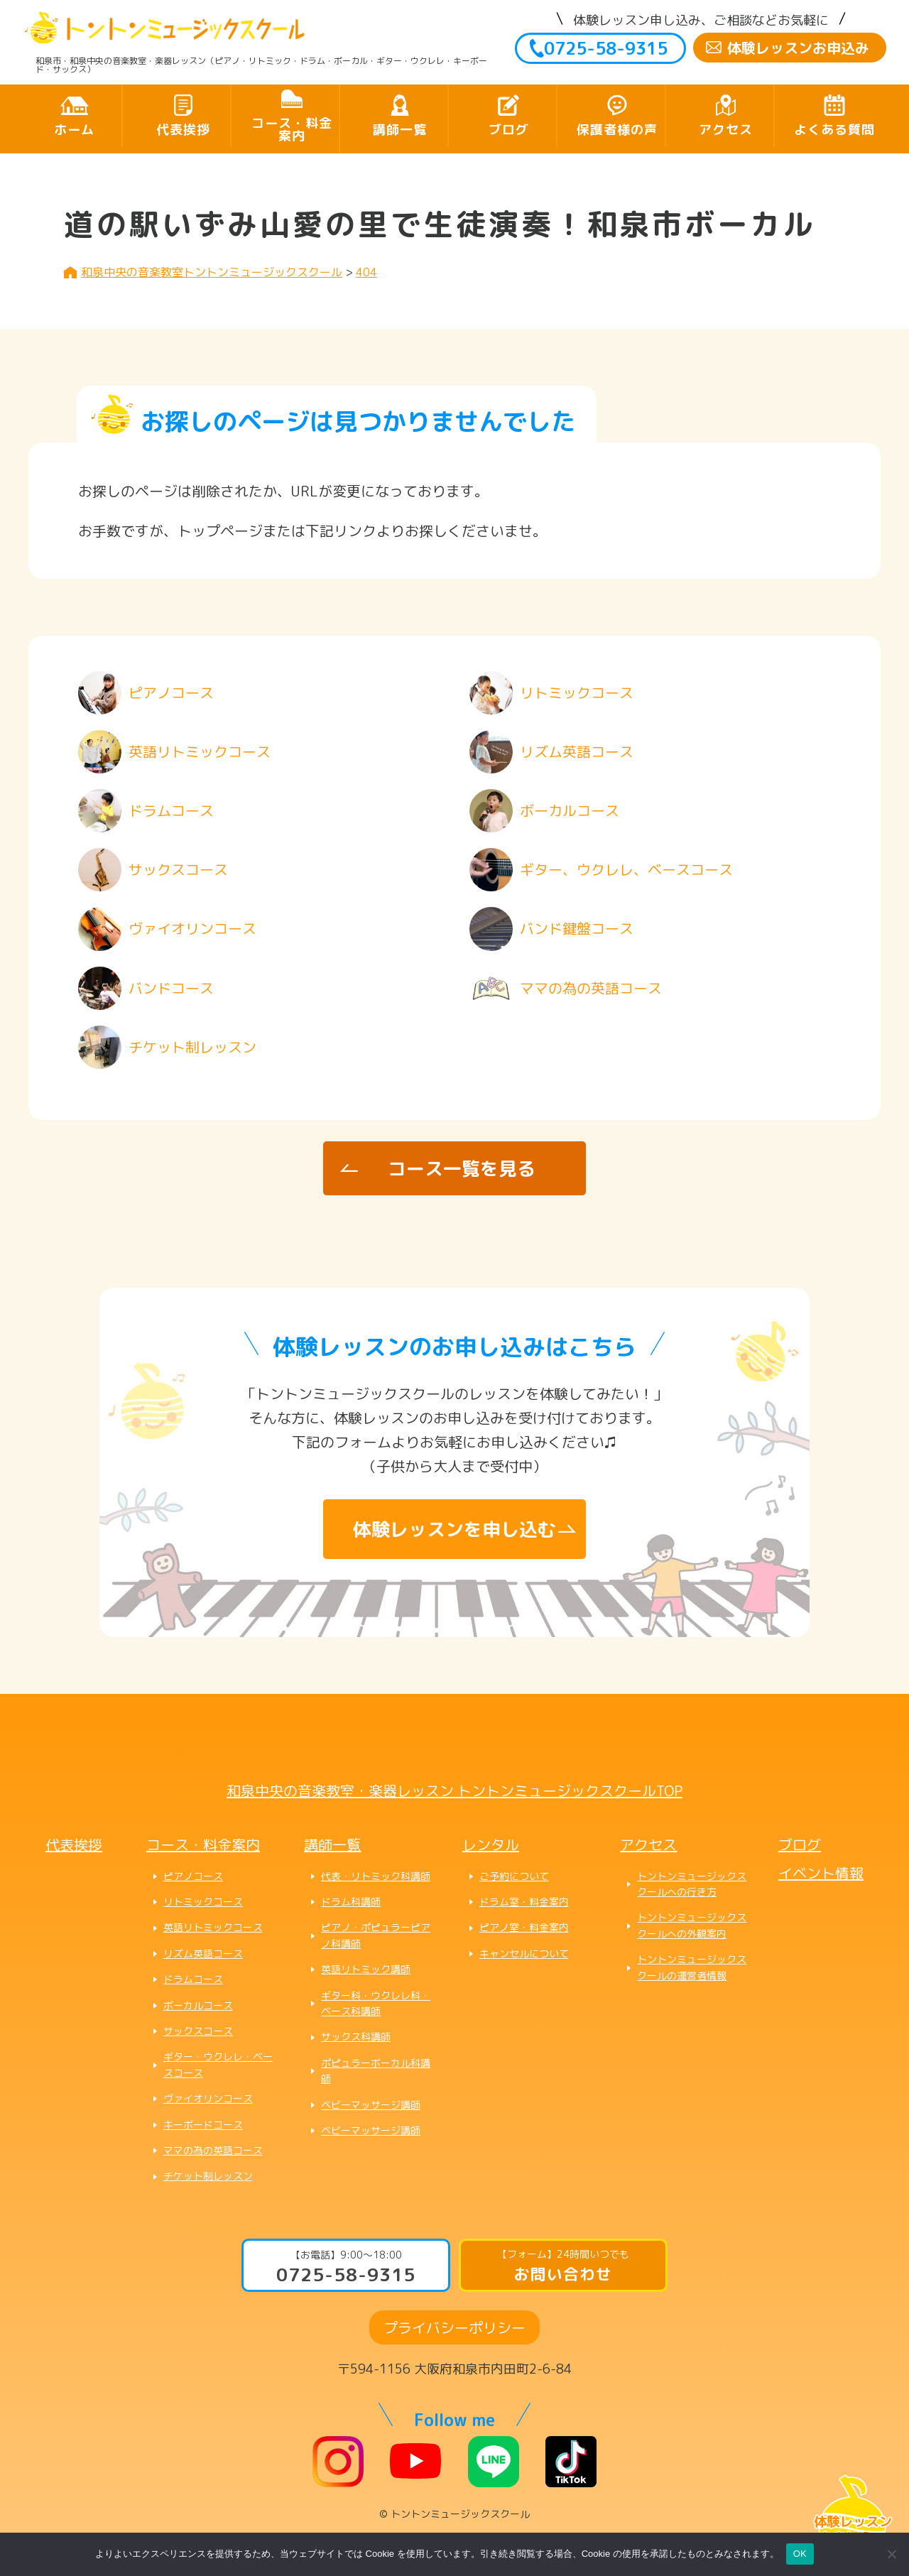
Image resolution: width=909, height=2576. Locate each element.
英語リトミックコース (213, 1927)
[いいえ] (891, 2554)
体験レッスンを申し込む (454, 1529)
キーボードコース (203, 2124)
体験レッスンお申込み (798, 48)
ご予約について (514, 1876)
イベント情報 (821, 1873)
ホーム (74, 129)
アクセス (726, 129)
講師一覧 (400, 129)
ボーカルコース (198, 2005)
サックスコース (198, 2031)
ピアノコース (193, 1876)
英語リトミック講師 (365, 1969)
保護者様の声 (617, 129)
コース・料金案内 (291, 129)
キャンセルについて (524, 1953)
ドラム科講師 (351, 1901)
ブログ (509, 129)
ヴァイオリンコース (208, 2098)
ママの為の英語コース (213, 2150)
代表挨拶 (183, 129)
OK (800, 2553)
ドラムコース (193, 1979)
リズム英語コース (203, 1953)
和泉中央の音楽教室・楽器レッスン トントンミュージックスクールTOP (454, 1790)
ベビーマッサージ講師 (370, 2105)
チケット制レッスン (208, 2176)
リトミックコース (203, 1901)
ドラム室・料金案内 (524, 1901)
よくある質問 (834, 129)
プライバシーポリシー (454, 2327)
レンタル (490, 1844)
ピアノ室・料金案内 (524, 1927)
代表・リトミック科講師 (375, 1876)
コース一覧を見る (461, 1168)
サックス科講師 (356, 2036)
